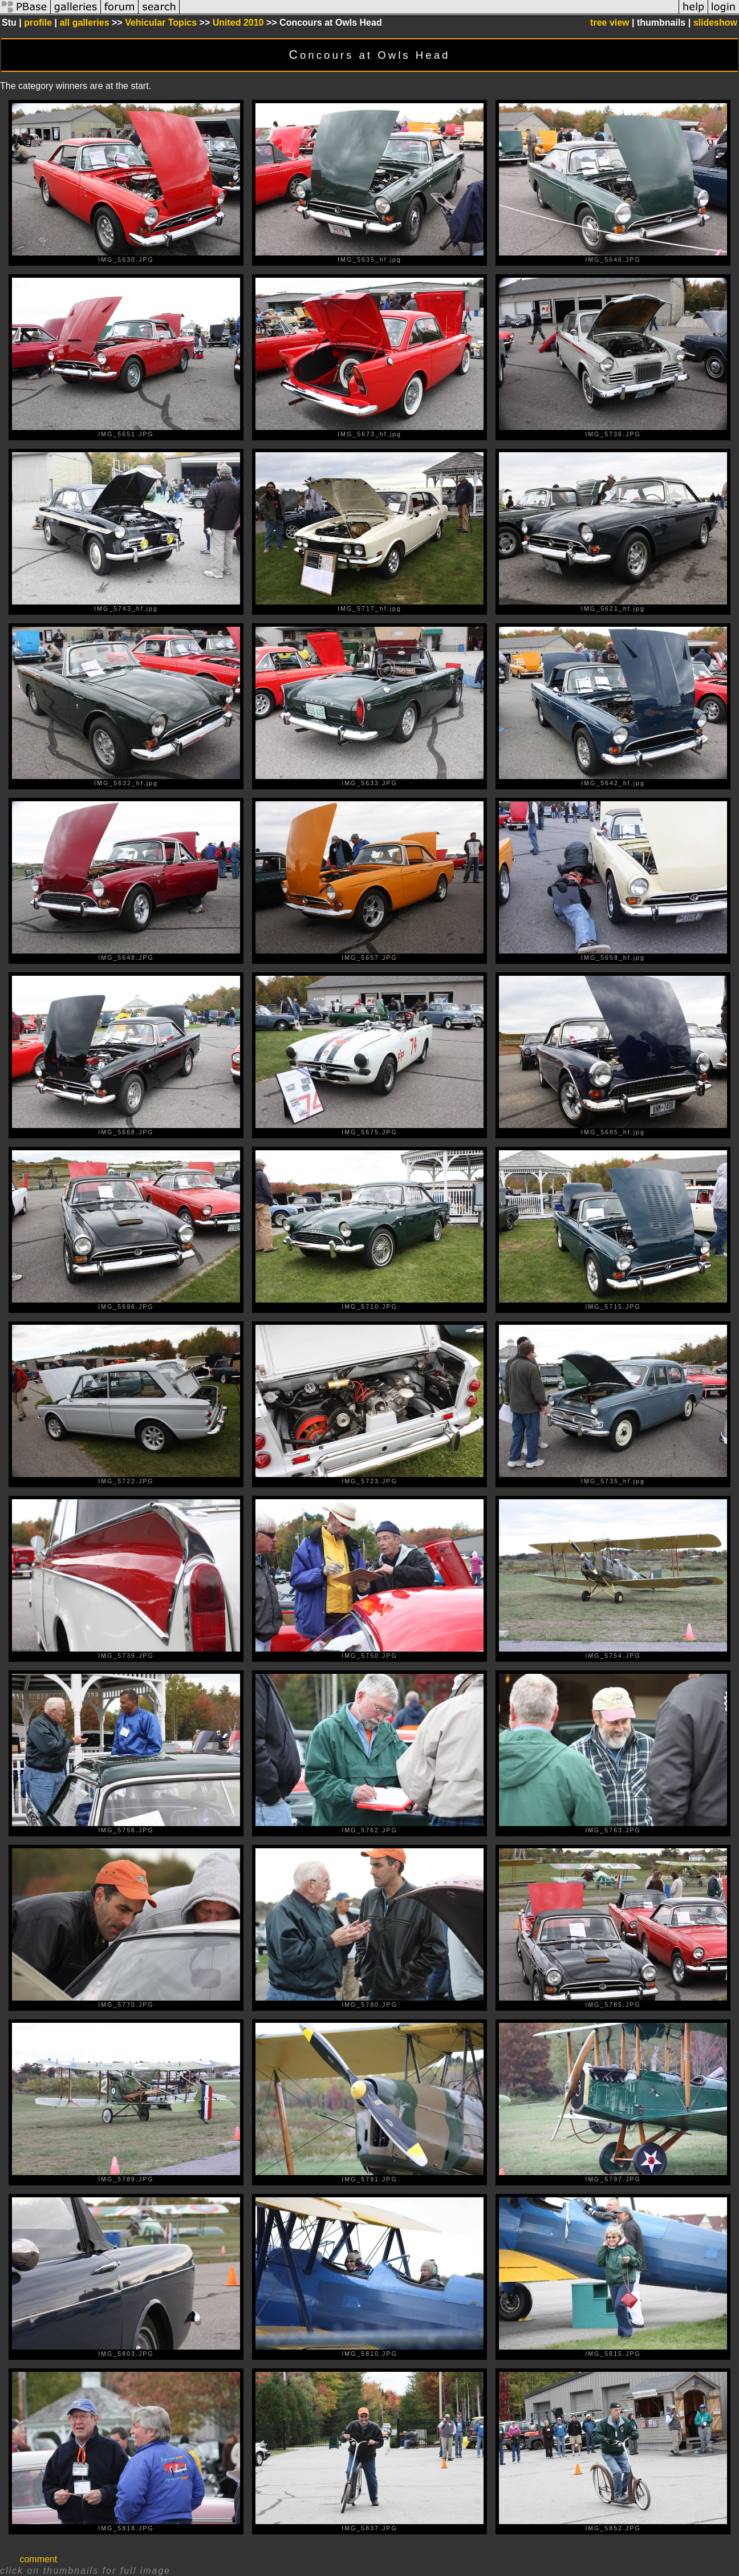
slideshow (715, 22)
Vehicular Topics (161, 22)
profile (38, 22)
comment (38, 2559)
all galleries (84, 22)
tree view (609, 22)
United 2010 (238, 22)
